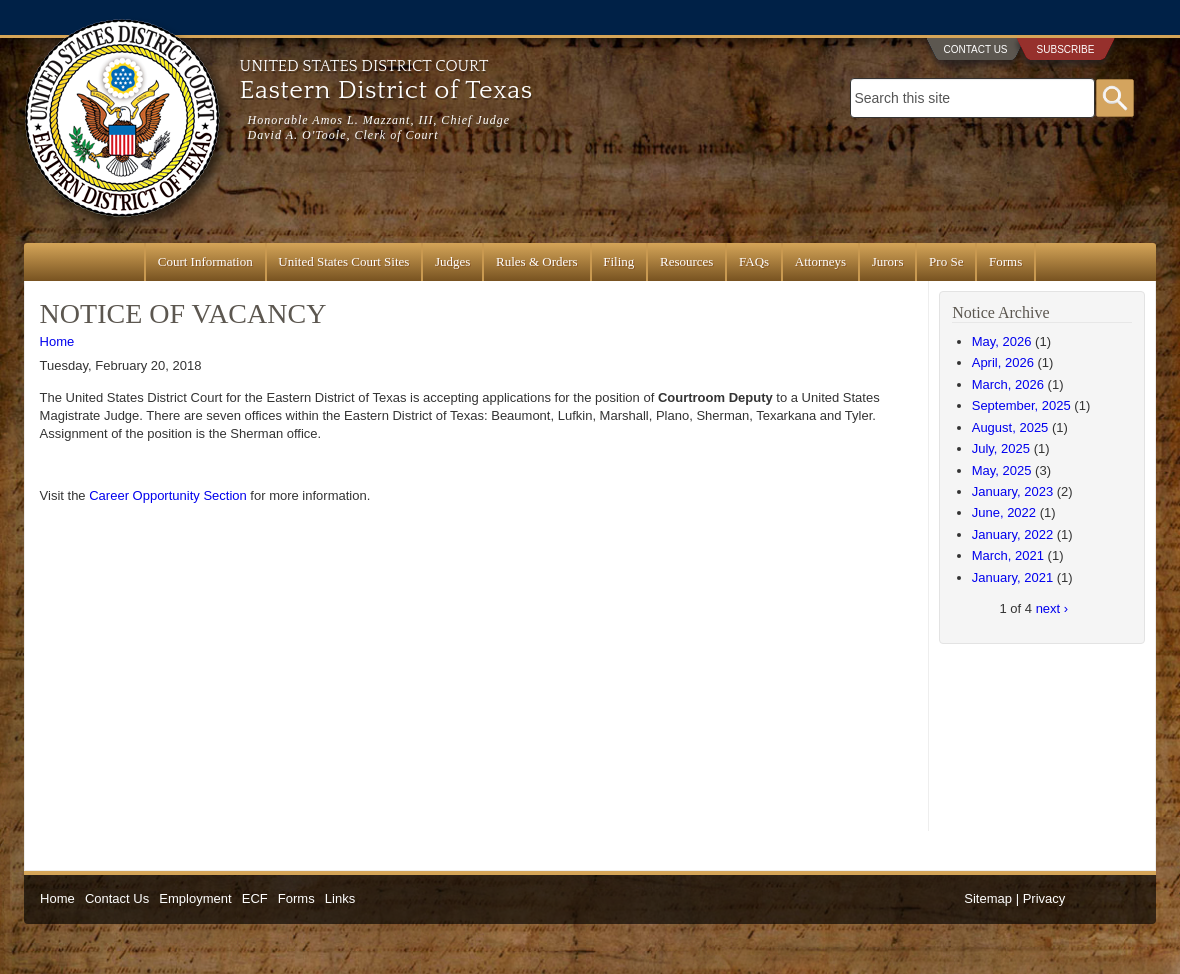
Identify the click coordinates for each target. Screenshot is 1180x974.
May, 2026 (1002, 341)
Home (57, 341)
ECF (255, 898)
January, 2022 (1012, 534)
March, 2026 (1008, 384)
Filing (618, 261)
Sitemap (988, 898)
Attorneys (820, 261)
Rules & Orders (537, 261)
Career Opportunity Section (168, 495)
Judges (452, 261)
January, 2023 (1012, 491)
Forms (1005, 261)
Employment (195, 898)
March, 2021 (1008, 555)
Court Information (205, 261)
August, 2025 (1010, 427)
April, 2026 (1003, 362)
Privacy (1044, 898)
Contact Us (975, 49)
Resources (686, 261)
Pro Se (946, 261)
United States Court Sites (343, 261)
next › (1052, 608)
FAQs (754, 261)
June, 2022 (1004, 512)
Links (340, 898)
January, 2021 (1012, 577)
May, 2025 (1002, 470)
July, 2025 (1001, 448)
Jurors (888, 261)
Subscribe (1066, 49)
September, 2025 (1021, 405)
